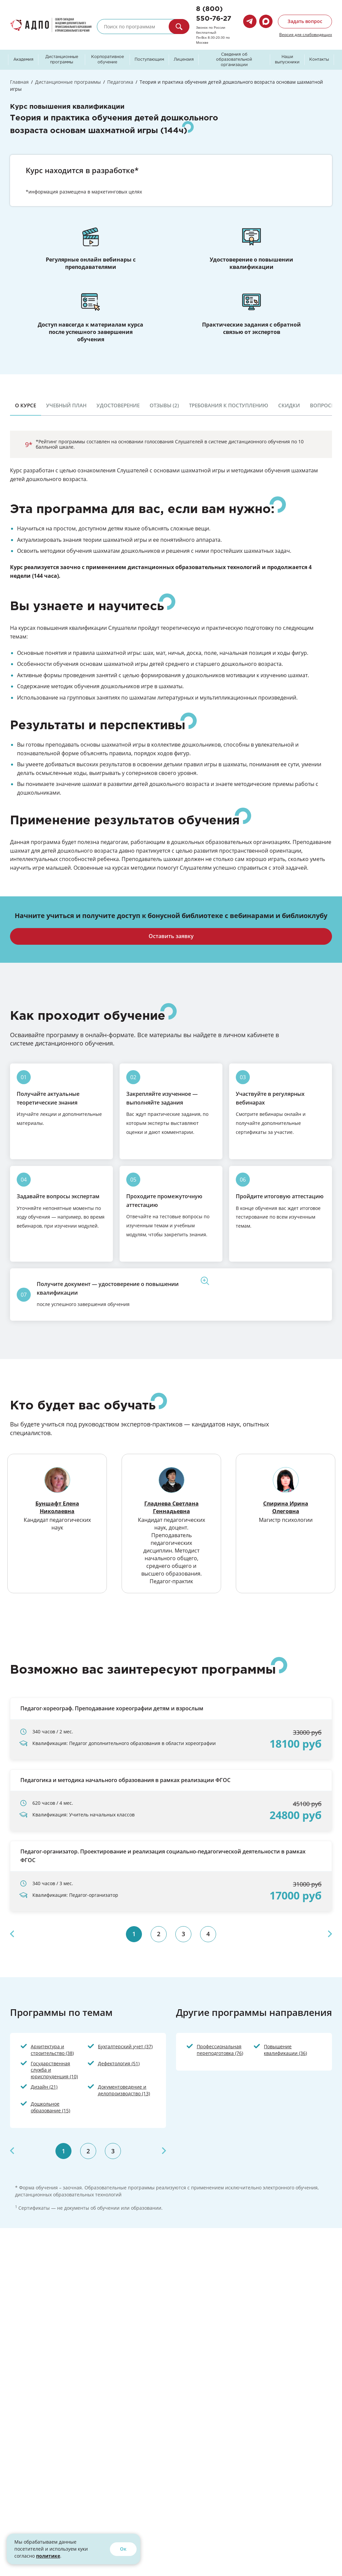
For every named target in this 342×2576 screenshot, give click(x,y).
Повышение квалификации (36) (285, 2049)
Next (330, 1933)
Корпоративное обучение (107, 59)
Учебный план (66, 405)
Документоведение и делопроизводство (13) (124, 2090)
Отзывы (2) (164, 405)
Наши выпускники (287, 59)
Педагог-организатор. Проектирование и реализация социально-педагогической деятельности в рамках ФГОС (163, 1856)
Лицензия (184, 59)
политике (48, 2556)
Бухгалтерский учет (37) (125, 2046)
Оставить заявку (171, 936)
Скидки (289, 405)
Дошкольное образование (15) (50, 2107)
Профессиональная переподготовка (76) (220, 2049)
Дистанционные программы (61, 59)
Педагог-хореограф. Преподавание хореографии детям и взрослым (111, 1708)
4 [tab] (208, 1934)
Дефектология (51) (119, 2063)
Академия (23, 59)
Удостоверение (118, 405)
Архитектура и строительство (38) (52, 2049)
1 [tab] (134, 1934)
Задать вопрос (305, 21)
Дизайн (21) (44, 2087)
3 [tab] (183, 1934)
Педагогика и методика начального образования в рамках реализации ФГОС (125, 1780)
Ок (123, 2549)
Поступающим (149, 59)
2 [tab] (158, 1934)
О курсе (25, 405)
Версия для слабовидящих (305, 34)
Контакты (319, 59)
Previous (12, 1933)
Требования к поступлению (228, 405)
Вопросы (323, 405)
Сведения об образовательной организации (234, 60)
